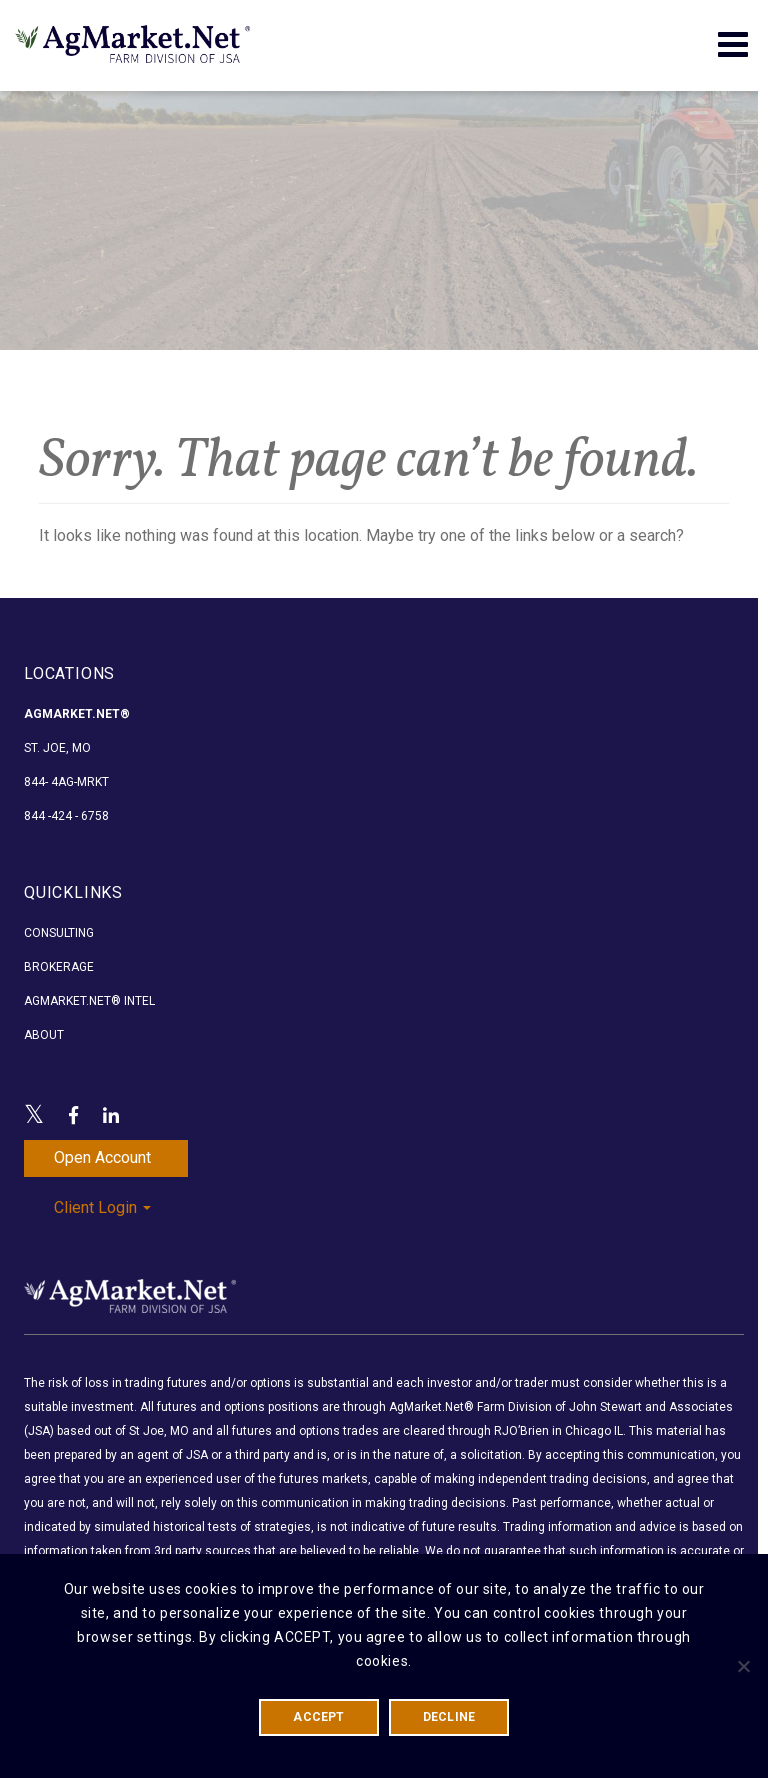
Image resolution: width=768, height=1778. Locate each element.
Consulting (59, 933)
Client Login (102, 1207)
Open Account (102, 1157)
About (44, 1035)
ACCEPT (318, 1717)
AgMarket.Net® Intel (89, 1001)
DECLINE (449, 1717)
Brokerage (59, 967)
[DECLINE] (743, 1666)
